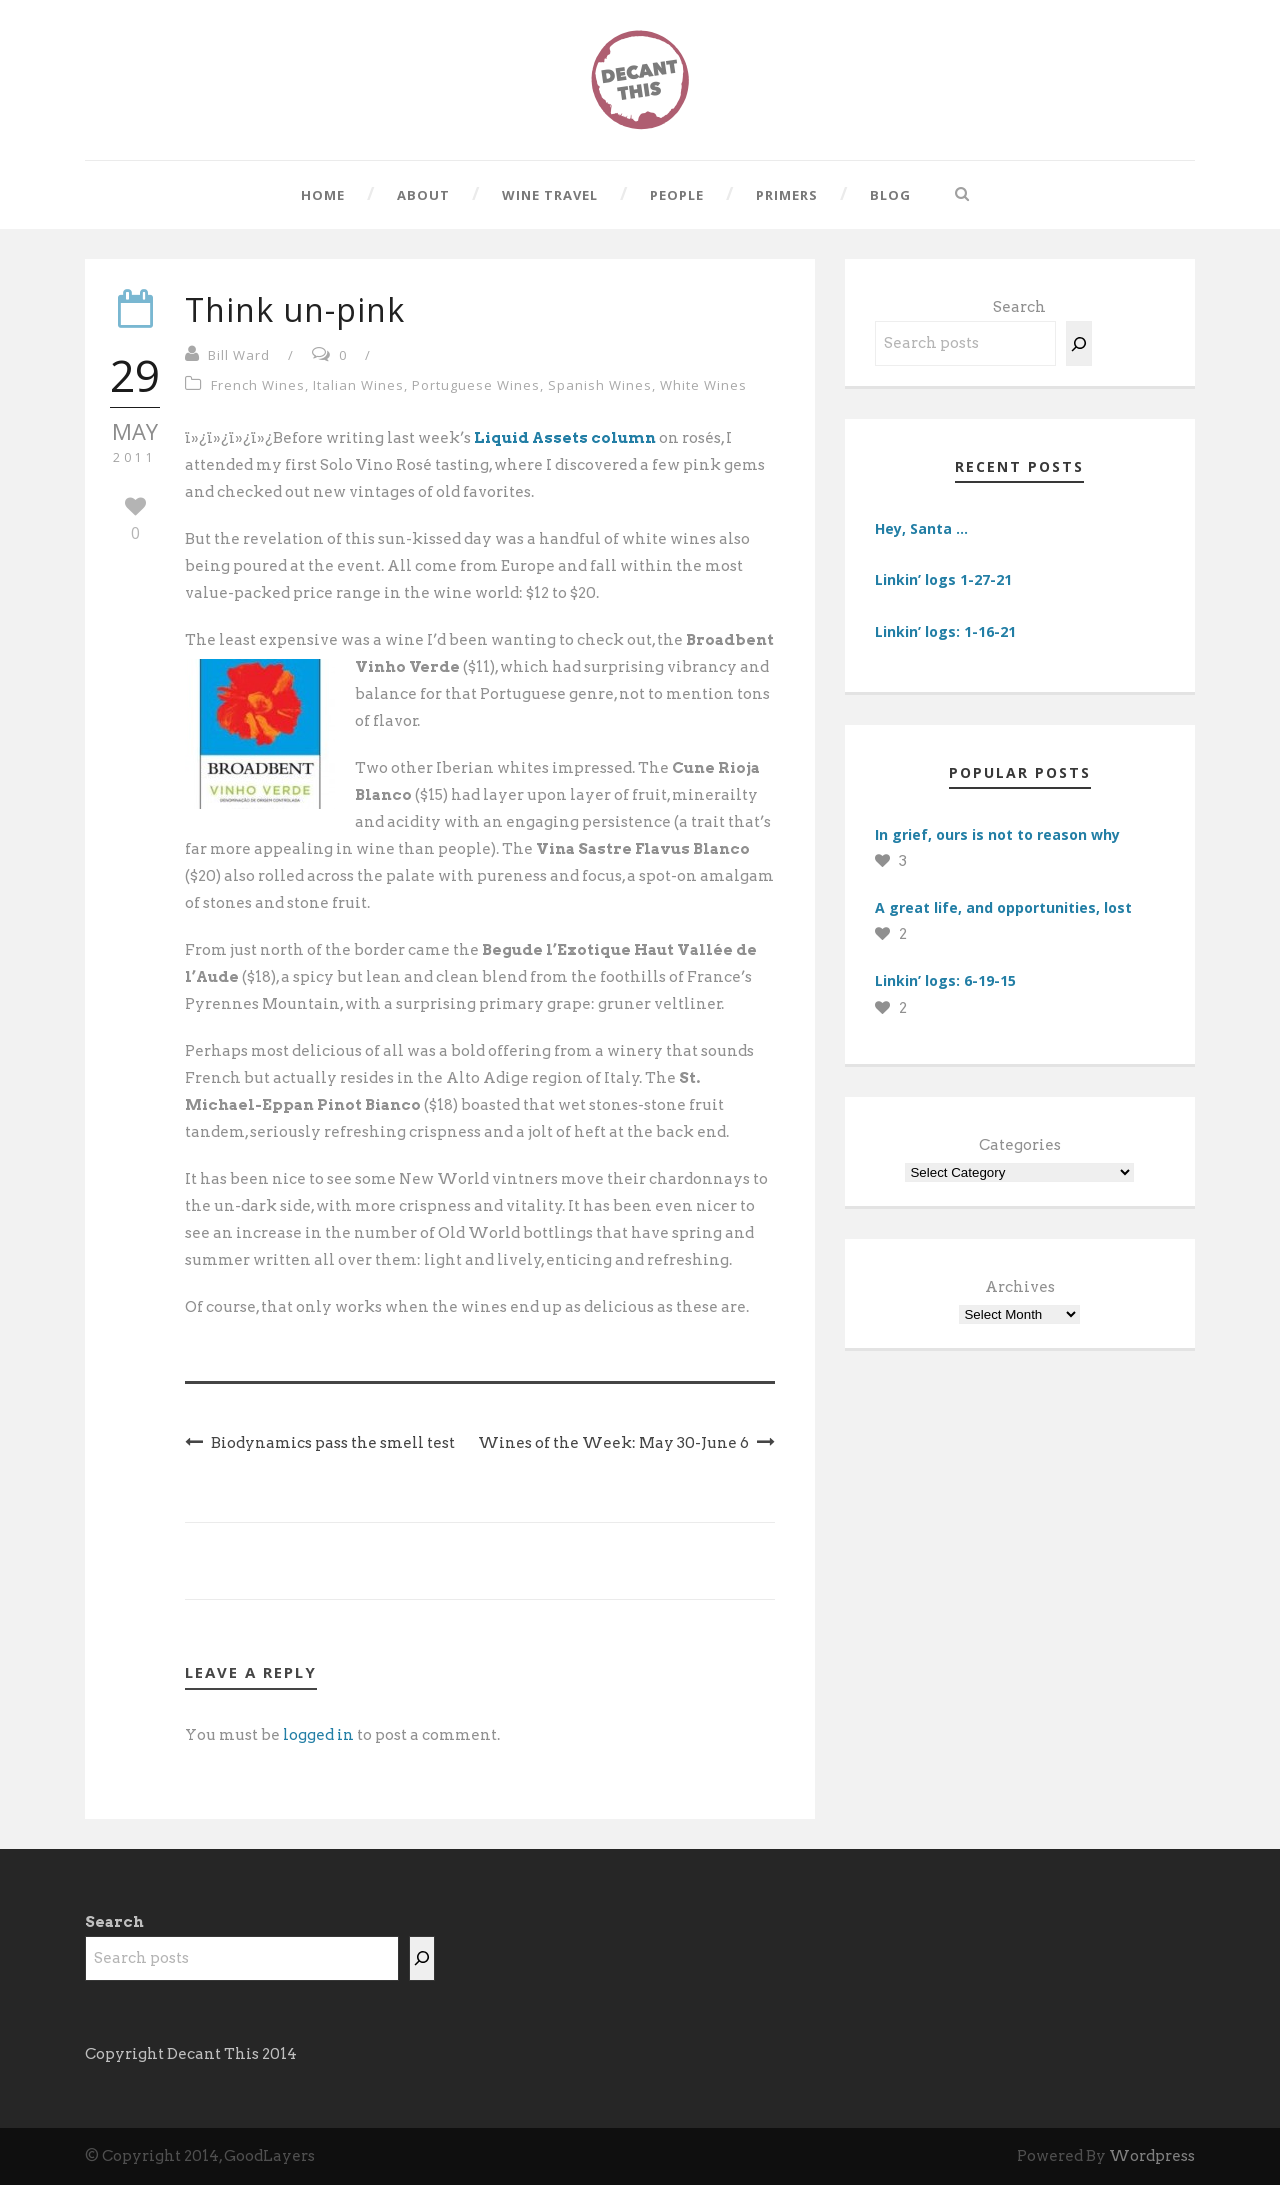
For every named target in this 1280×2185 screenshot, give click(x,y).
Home (323, 195)
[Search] (1079, 343)
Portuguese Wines (476, 385)
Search (1019, 307)
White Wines (703, 385)
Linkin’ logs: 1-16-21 (945, 631)
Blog (890, 195)
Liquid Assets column (565, 438)
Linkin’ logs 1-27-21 (943, 579)
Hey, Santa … (921, 528)
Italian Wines (358, 385)
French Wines (258, 385)
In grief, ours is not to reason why (997, 834)
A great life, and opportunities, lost (1003, 907)
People (677, 195)
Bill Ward (239, 355)
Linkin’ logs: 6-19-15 (945, 980)
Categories (1020, 1145)
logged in (318, 1735)
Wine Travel (550, 195)
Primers (787, 195)
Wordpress (1152, 2156)
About (423, 195)
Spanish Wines (600, 385)
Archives (1020, 1287)
